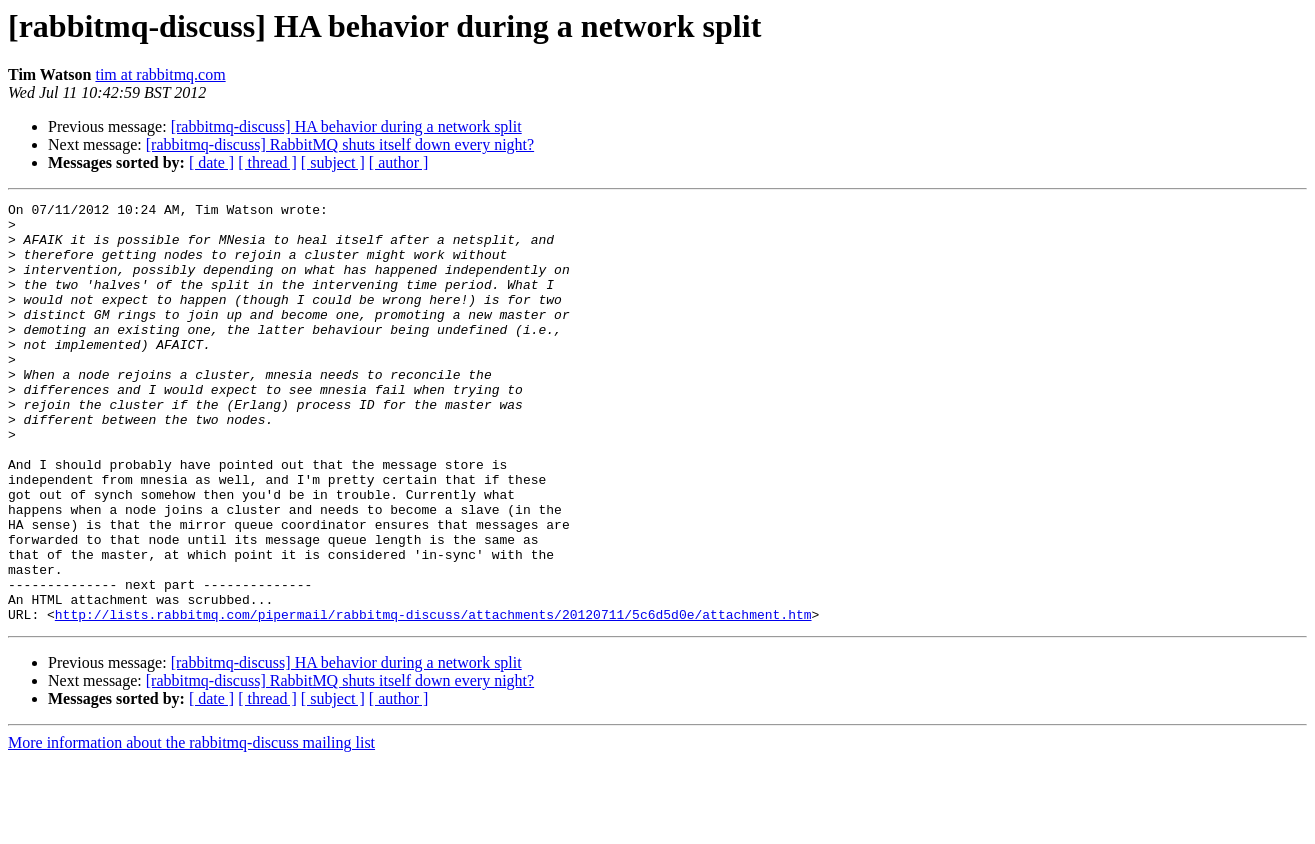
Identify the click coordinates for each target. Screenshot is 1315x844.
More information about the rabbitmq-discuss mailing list (191, 826)
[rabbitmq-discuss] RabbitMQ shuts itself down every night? (340, 144)
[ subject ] (333, 162)
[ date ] (211, 162)
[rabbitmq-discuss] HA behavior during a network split (346, 126)
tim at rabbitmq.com (160, 74)
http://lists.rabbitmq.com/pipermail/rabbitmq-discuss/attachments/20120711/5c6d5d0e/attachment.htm (433, 698)
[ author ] (399, 162)
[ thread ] (267, 162)
